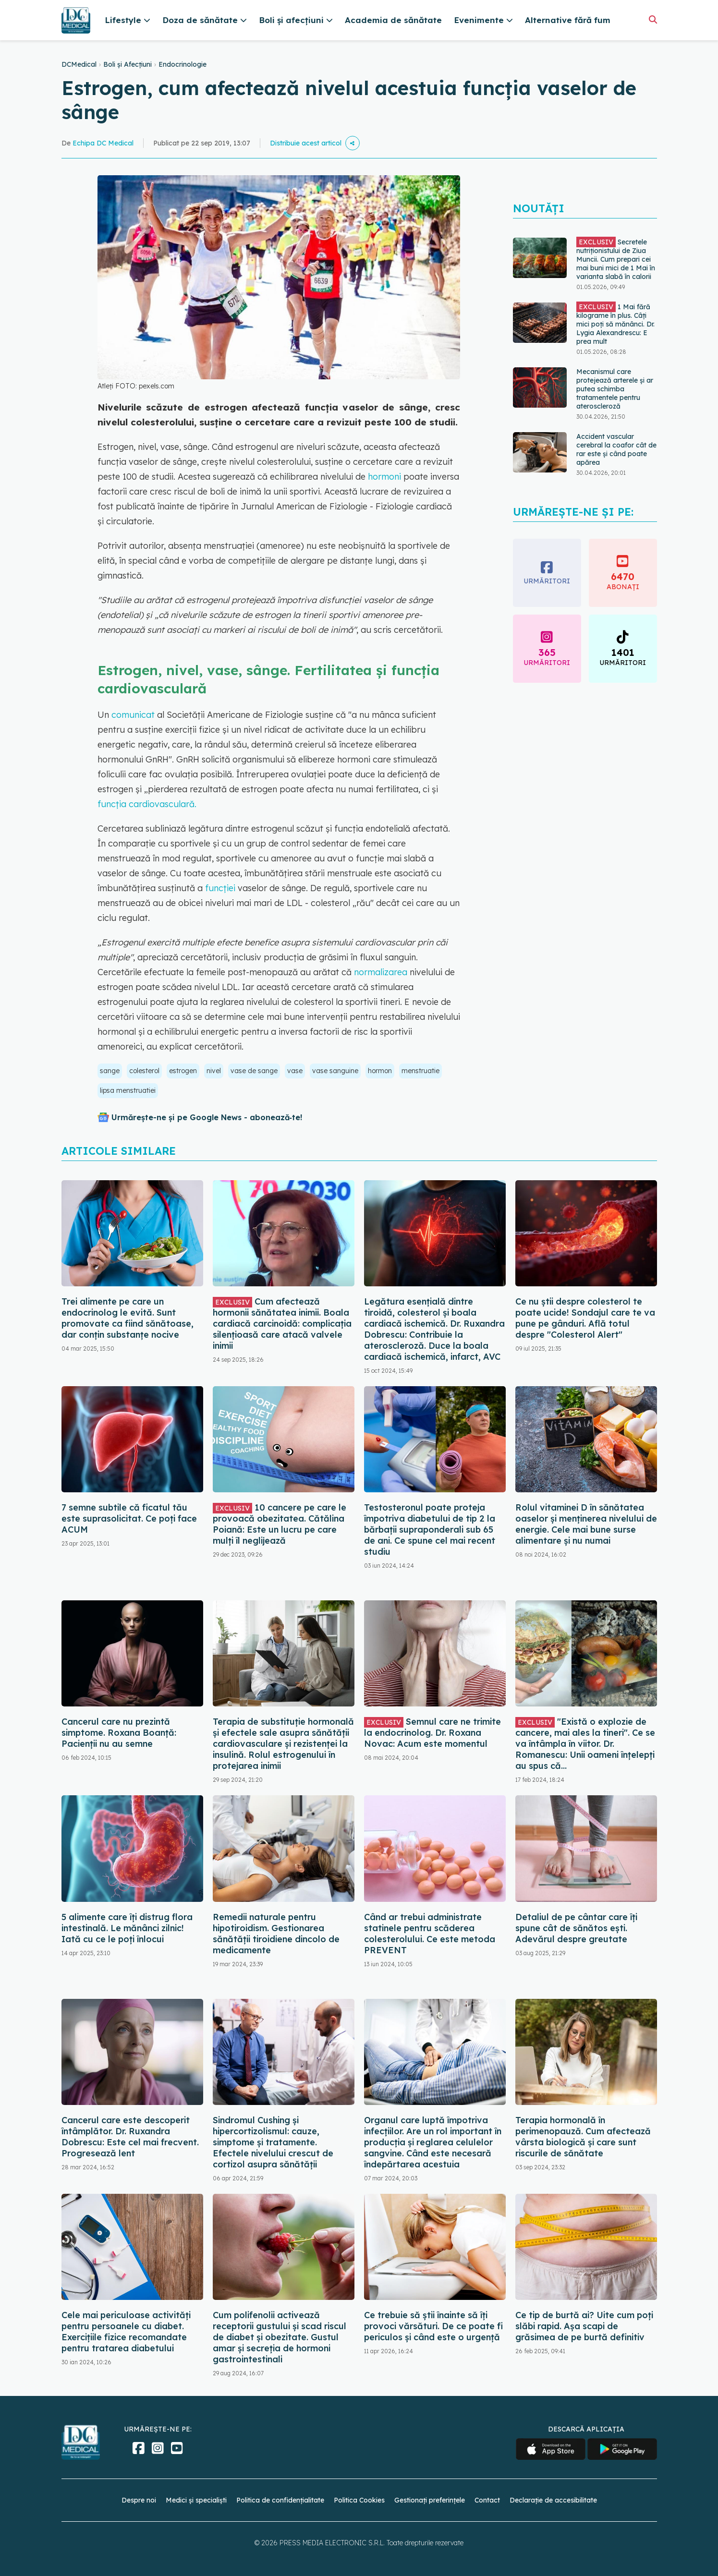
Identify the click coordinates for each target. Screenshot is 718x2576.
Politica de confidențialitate (280, 2500)
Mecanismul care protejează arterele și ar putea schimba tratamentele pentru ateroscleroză (614, 389)
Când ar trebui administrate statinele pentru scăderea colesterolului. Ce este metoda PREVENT (429, 1933)
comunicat (133, 714)
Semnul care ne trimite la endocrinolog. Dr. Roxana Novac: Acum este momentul (432, 1732)
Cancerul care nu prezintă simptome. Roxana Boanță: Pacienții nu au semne (118, 1732)
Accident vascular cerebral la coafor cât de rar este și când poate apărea (616, 449)
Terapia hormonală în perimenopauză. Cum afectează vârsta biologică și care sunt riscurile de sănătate (583, 2137)
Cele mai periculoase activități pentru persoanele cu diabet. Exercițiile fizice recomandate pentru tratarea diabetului (126, 2332)
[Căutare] (653, 19)
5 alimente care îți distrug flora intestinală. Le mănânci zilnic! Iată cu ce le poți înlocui (127, 1928)
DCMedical (79, 64)
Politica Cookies (359, 2500)
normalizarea (380, 972)
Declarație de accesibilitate (553, 2500)
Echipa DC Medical (103, 143)
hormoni (384, 476)
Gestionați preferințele (429, 2500)
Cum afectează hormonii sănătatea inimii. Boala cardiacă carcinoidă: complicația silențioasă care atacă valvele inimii (282, 1323)
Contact (487, 2500)
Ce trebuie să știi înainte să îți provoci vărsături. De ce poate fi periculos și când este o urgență (433, 2326)
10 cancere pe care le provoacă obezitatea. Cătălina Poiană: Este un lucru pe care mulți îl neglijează (279, 1524)
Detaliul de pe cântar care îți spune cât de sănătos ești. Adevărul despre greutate (576, 1928)
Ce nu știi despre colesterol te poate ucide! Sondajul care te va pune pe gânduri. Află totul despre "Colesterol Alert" (585, 1318)
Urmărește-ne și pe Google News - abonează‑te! (206, 1117)
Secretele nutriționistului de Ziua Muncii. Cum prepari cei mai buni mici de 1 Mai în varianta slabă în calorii (615, 259)
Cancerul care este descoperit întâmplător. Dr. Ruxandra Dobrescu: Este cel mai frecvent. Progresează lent (130, 2137)
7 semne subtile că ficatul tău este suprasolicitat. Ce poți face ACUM (129, 1518)
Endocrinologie (182, 64)
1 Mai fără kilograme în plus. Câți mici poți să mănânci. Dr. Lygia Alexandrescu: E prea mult (615, 324)
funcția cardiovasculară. (146, 804)
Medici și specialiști (196, 2500)
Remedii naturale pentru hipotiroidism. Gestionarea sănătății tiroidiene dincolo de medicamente (276, 1933)
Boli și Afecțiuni (127, 64)
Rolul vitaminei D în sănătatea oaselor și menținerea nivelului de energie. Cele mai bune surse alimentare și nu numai (586, 1524)
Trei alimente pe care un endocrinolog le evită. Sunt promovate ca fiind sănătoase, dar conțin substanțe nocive (127, 1318)
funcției (220, 888)
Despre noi (139, 2500)
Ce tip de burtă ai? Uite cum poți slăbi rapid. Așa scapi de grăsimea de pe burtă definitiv (584, 2326)
